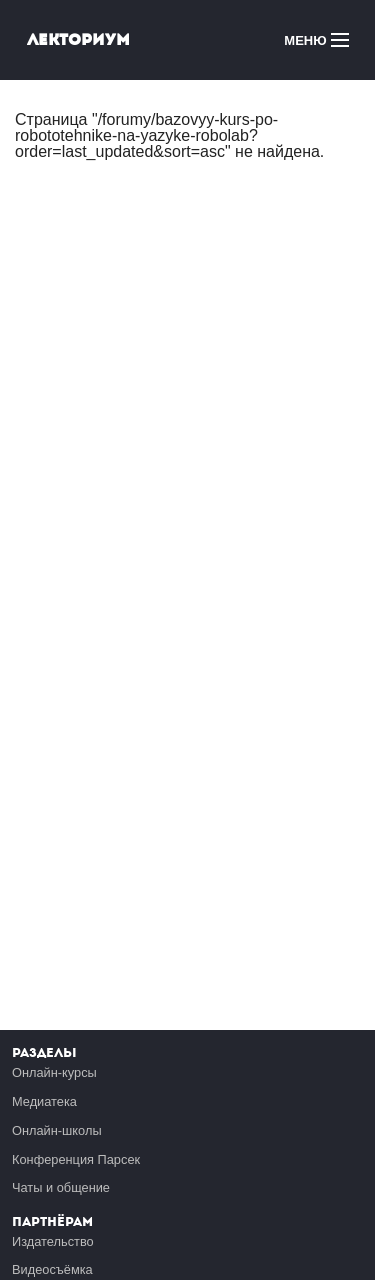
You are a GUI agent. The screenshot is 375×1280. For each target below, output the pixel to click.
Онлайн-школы (57, 1130)
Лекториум (78, 39)
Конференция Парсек (76, 1159)
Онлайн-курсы (54, 1072)
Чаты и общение (61, 1187)
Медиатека (44, 1101)
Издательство (53, 1241)
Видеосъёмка (52, 1269)
